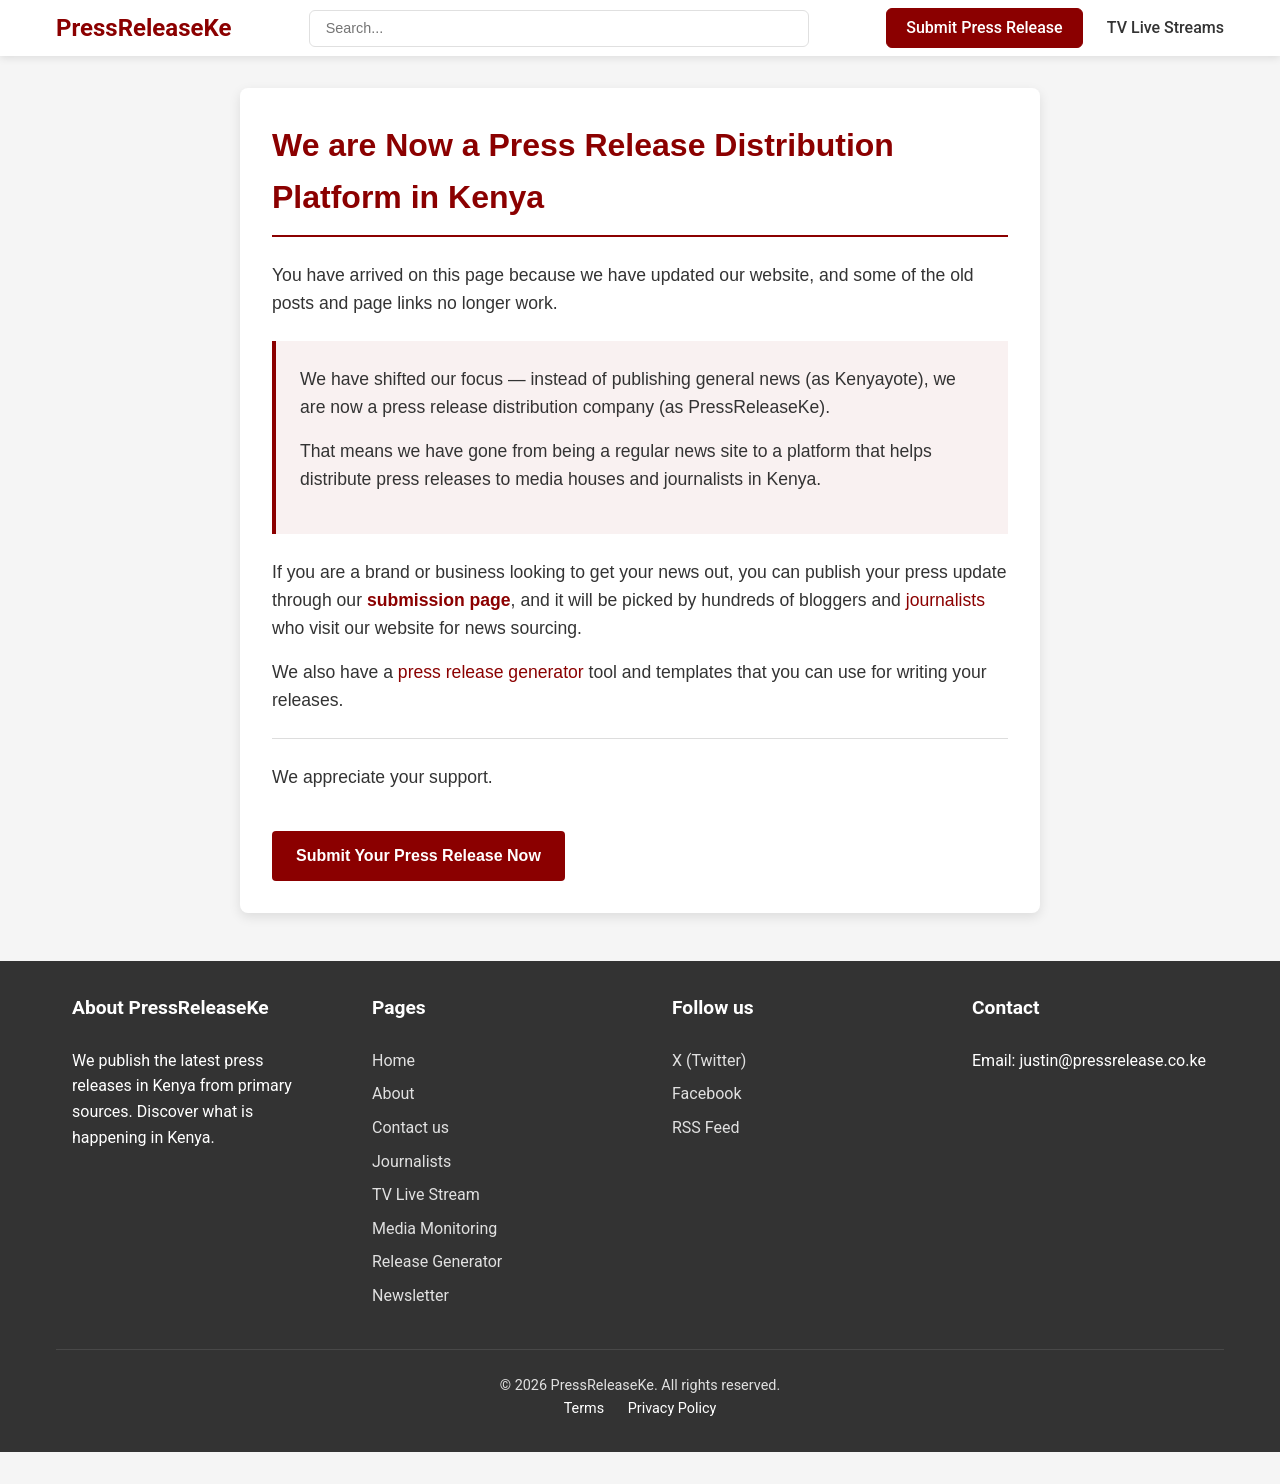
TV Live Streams (1165, 27)
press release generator (493, 672)
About (393, 1093)
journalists (945, 600)
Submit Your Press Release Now (418, 855)
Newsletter (410, 1295)
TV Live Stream (426, 1194)
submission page (439, 600)
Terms (584, 1408)
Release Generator (437, 1261)
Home (393, 1060)
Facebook (706, 1093)
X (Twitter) (709, 1060)
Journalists (411, 1161)
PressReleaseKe (143, 28)
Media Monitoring (434, 1228)
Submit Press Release (984, 27)
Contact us (410, 1127)
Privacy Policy (672, 1408)
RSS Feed (706, 1127)
